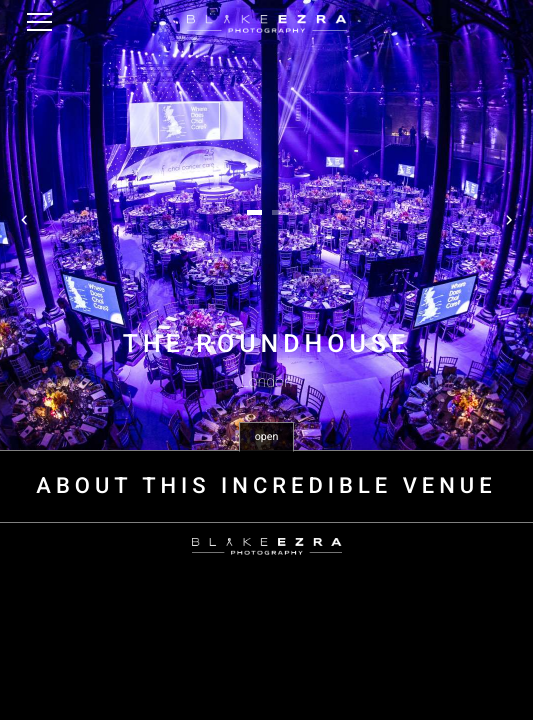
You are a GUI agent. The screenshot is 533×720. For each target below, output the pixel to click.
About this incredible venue (266, 486)
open (267, 436)
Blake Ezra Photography (267, 24)
